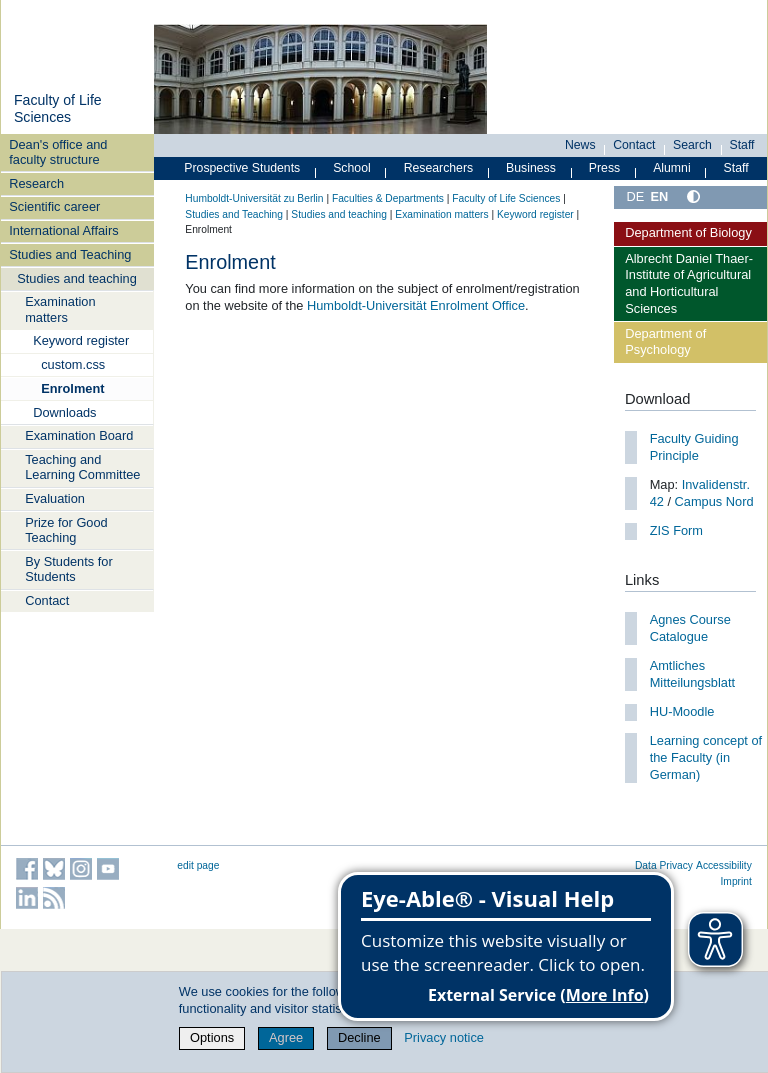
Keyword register (81, 340)
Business (531, 168)
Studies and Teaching (70, 254)
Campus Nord (714, 501)
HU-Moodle (682, 711)
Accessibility (724, 865)
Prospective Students (242, 168)
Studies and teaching (77, 278)
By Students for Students (69, 569)
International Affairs (63, 230)
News (580, 145)
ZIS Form (676, 530)
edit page (198, 865)
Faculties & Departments (388, 198)
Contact (47, 600)
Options (212, 1037)
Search (692, 145)
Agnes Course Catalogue (690, 628)
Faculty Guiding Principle (694, 447)
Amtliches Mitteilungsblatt (692, 674)
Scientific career (54, 206)
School (352, 168)
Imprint (736, 881)
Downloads (64, 412)
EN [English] (659, 196)
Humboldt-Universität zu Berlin (254, 198)
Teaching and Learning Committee (82, 467)
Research (36, 183)
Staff (742, 145)
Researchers (439, 168)
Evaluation (55, 498)
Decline (359, 1037)
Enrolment (72, 388)
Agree (286, 1037)
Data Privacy (664, 865)
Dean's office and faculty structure (58, 152)
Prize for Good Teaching (66, 530)
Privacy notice (444, 1037)
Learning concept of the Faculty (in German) (706, 757)
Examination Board (79, 435)
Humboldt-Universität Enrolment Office (416, 305)
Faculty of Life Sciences (58, 109)
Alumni (672, 168)
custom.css (73, 364)
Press (604, 168)
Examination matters (60, 309)
